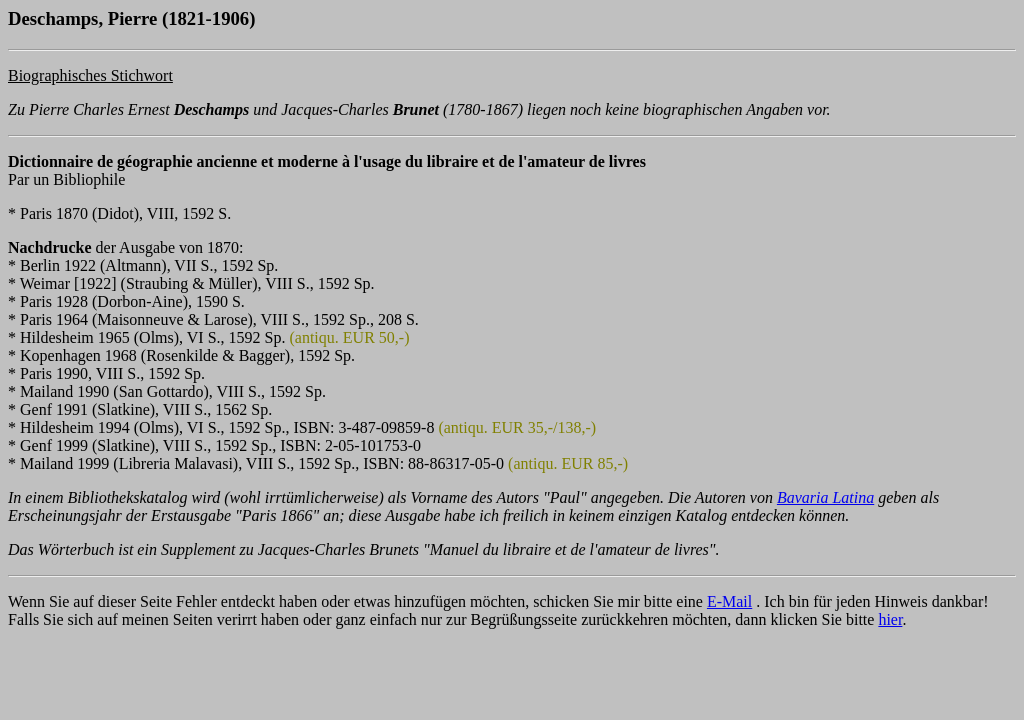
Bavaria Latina (825, 497)
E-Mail (729, 601)
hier (890, 619)
